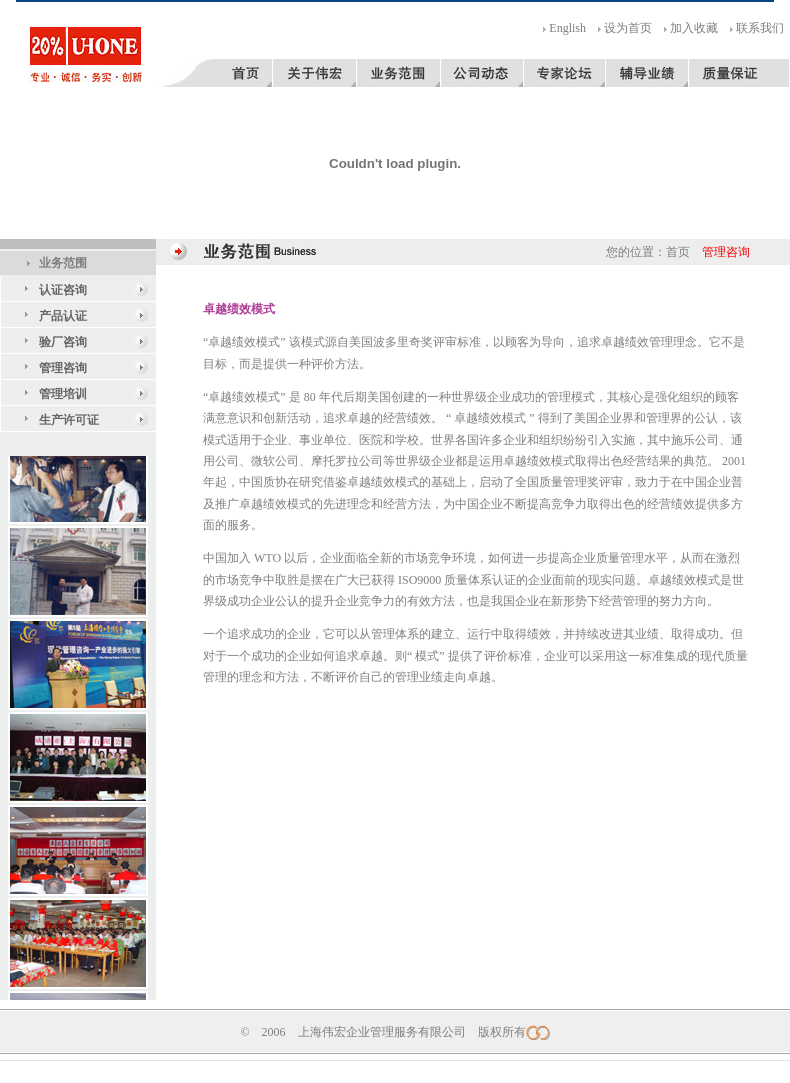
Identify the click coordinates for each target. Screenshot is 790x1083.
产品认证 (63, 316)
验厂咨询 (63, 342)
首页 (678, 252)
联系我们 (760, 28)
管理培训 (63, 394)
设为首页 (628, 28)
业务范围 (63, 263)
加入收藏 (694, 28)
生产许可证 (69, 420)
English (567, 28)
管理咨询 (63, 368)
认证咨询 (63, 290)
